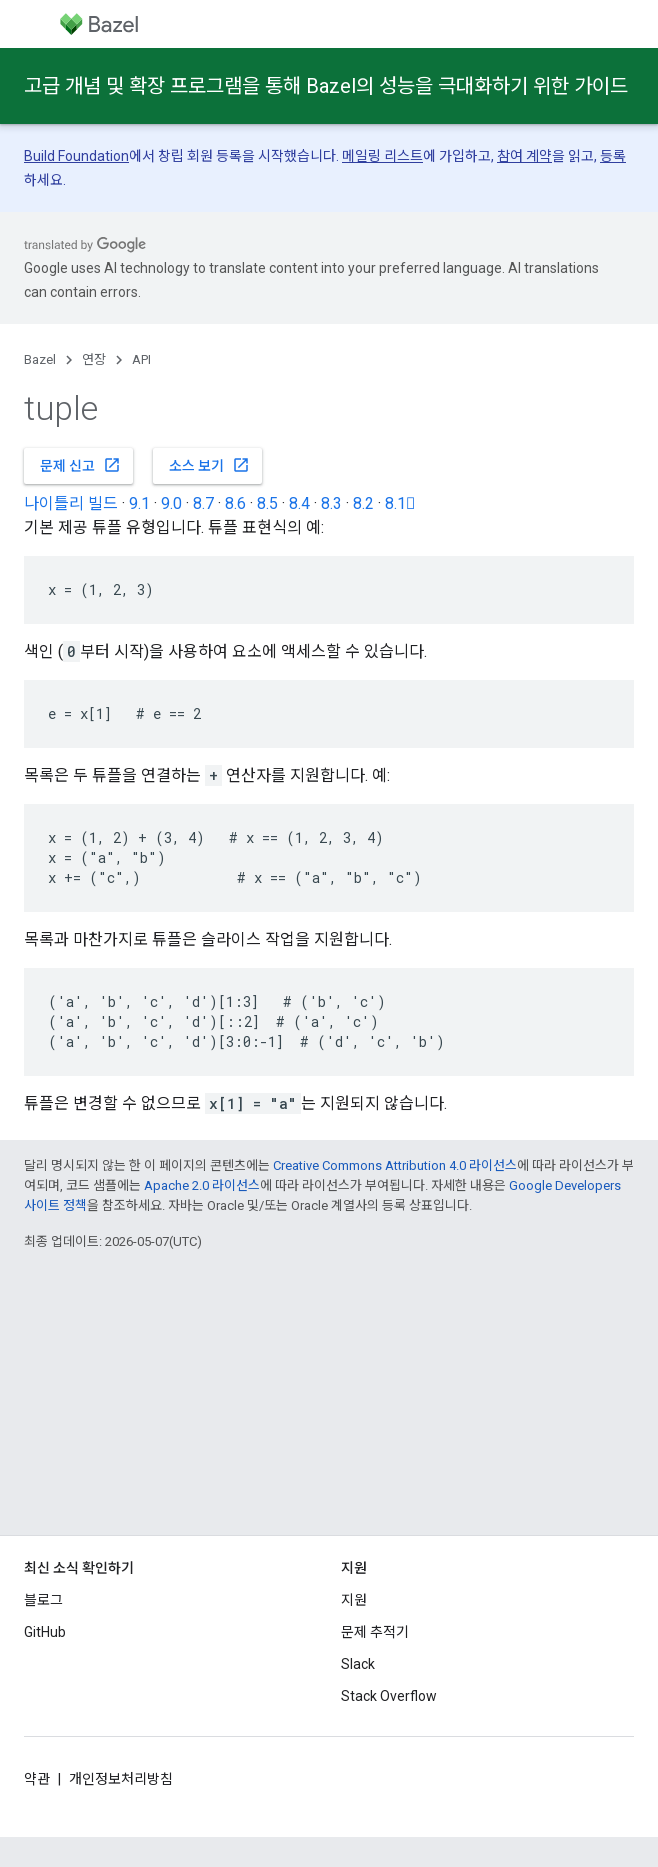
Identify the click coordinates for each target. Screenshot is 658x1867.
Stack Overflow (389, 1696)
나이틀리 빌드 (71, 503)
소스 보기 (209, 465)
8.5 (267, 503)
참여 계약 (524, 156)
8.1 (400, 503)
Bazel (40, 359)
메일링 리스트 (382, 156)
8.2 (363, 503)
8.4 (299, 503)
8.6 (235, 503)
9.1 (139, 503)
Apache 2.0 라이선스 (202, 1185)
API (141, 359)
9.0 (171, 503)
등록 (613, 156)
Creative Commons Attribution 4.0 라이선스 (395, 1165)
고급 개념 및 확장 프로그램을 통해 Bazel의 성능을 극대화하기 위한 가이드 (326, 86)
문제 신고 (80, 465)
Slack (358, 1664)
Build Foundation (76, 156)
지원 (354, 1600)
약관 (37, 1779)
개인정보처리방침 (121, 1779)
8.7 (203, 503)
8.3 (331, 503)
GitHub (45, 1632)
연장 (94, 359)
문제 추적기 (375, 1632)
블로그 (43, 1600)
